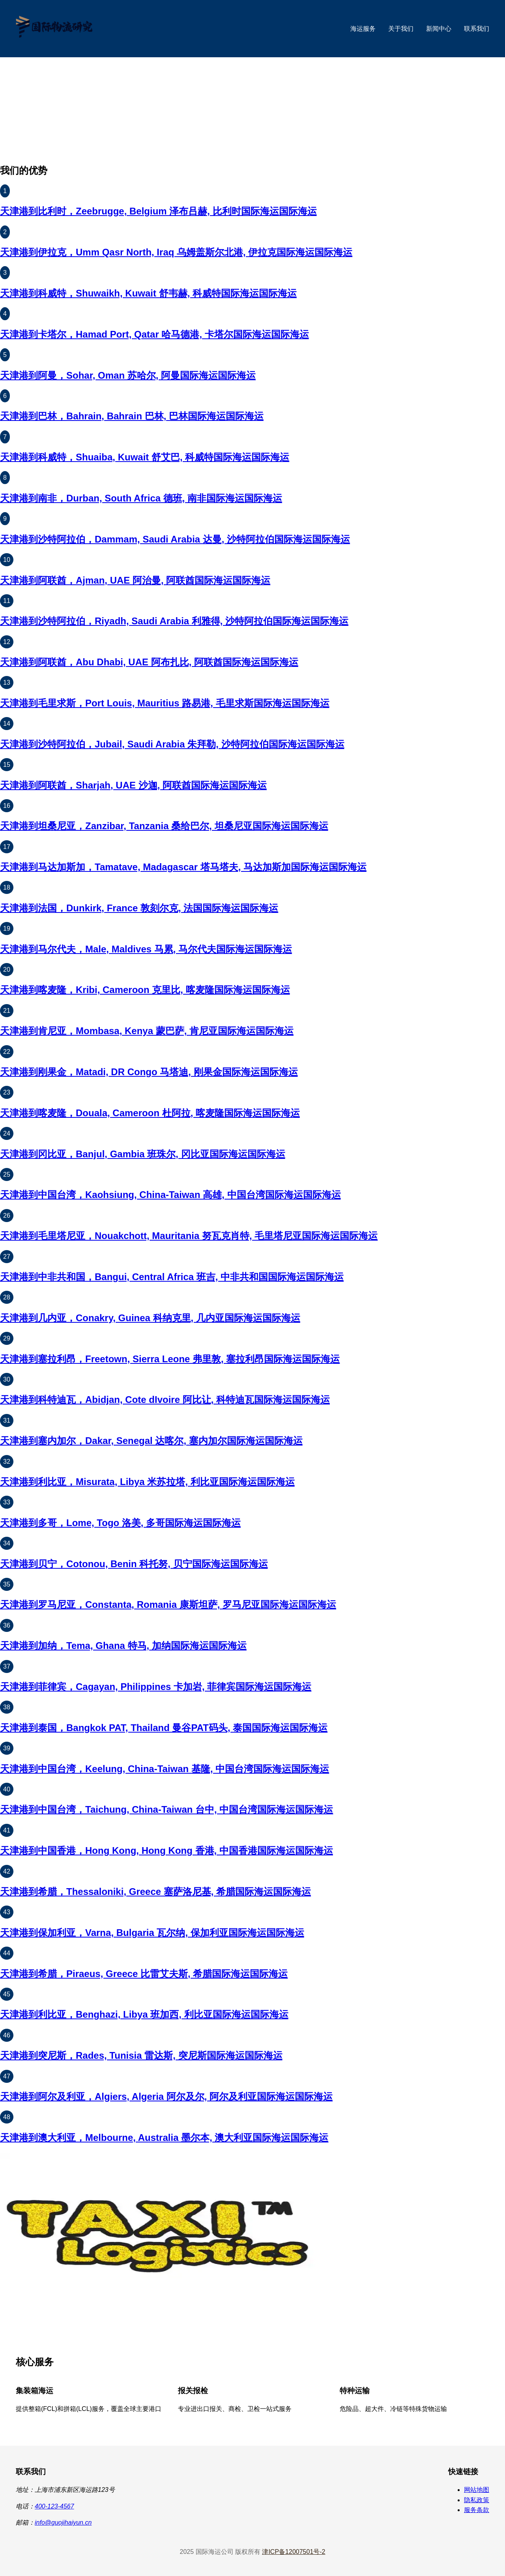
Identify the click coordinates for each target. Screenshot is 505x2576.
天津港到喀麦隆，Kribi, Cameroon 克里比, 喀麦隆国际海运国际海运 (145, 989)
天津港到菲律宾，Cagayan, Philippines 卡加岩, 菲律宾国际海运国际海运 (155, 1686)
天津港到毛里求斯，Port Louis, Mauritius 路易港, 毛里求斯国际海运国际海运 (164, 703)
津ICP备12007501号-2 (293, 2551)
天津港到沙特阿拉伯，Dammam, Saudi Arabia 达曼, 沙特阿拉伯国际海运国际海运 (175, 539)
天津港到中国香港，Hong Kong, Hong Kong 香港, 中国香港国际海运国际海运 (166, 1850)
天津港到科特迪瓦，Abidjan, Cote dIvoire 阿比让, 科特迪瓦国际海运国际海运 (165, 1399)
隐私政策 (476, 2500)
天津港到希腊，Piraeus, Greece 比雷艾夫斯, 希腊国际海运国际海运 (144, 1973)
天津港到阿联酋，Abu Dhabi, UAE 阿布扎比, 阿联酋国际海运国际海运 (149, 662)
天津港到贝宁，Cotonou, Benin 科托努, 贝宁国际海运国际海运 (134, 1563)
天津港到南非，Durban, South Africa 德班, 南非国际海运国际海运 (141, 498)
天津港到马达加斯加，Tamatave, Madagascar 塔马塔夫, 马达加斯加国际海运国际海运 (183, 867)
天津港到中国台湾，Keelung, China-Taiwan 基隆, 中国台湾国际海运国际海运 (164, 1768)
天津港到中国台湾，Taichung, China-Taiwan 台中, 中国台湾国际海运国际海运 (166, 1809)
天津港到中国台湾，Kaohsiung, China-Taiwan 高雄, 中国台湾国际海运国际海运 (170, 1194)
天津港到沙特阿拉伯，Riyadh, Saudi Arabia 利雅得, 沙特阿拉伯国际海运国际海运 (174, 621)
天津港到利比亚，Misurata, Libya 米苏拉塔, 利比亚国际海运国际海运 (147, 1481)
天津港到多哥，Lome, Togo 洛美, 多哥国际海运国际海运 (120, 1522)
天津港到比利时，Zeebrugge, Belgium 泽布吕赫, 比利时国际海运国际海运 (158, 211)
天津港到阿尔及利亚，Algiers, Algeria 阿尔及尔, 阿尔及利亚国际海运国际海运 (166, 2096)
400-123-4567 (54, 2506)
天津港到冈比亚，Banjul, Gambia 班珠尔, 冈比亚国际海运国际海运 (142, 1154)
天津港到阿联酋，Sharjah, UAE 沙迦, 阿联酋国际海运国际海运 (133, 785)
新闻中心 (438, 28)
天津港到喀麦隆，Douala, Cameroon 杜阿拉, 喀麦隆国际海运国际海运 (150, 1113)
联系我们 (476, 28)
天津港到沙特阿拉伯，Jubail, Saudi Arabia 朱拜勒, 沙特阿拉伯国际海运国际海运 (172, 744)
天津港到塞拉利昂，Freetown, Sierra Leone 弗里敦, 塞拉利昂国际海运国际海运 (170, 1359)
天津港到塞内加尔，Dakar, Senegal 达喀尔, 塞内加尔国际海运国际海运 (151, 1440)
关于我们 (400, 28)
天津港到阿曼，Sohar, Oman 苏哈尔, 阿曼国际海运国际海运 (128, 375)
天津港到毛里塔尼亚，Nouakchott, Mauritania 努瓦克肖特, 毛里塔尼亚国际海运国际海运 (189, 1235)
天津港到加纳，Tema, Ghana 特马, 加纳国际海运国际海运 (123, 1645)
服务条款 (476, 2510)
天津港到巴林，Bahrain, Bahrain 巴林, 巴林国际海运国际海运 (132, 416)
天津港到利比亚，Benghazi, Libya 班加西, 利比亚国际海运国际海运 (144, 2014)
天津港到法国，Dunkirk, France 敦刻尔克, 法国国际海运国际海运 (139, 908)
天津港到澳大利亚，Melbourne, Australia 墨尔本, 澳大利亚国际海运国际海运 (164, 2137)
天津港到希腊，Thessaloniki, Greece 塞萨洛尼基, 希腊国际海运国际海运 (155, 1891)
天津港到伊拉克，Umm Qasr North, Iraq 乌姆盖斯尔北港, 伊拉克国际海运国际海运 (176, 252)
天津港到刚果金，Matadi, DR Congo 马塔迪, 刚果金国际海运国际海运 (149, 1071)
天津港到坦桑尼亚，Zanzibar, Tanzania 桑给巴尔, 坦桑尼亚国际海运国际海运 (164, 825)
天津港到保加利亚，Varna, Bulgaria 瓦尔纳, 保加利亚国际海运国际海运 (152, 1932)
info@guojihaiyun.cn (63, 2522)
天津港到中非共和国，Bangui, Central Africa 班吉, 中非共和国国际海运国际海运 (172, 1276)
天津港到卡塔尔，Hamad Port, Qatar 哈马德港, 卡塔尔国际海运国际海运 (154, 334)
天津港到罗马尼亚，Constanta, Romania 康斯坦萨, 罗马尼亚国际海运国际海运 (168, 1604)
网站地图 (476, 2489)
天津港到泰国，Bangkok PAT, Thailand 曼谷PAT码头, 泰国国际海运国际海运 (163, 1727)
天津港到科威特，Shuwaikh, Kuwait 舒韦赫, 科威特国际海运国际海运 (148, 293)
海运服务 (363, 28)
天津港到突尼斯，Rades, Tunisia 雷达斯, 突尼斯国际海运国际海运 (141, 2055)
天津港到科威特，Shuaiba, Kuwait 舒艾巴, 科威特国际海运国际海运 (144, 457)
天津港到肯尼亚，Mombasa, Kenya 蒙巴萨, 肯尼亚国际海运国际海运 (147, 1030)
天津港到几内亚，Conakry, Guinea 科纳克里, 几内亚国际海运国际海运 (150, 1317)
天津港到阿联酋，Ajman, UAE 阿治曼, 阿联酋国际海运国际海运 (135, 580)
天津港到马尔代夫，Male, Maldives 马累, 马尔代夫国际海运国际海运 (146, 949)
